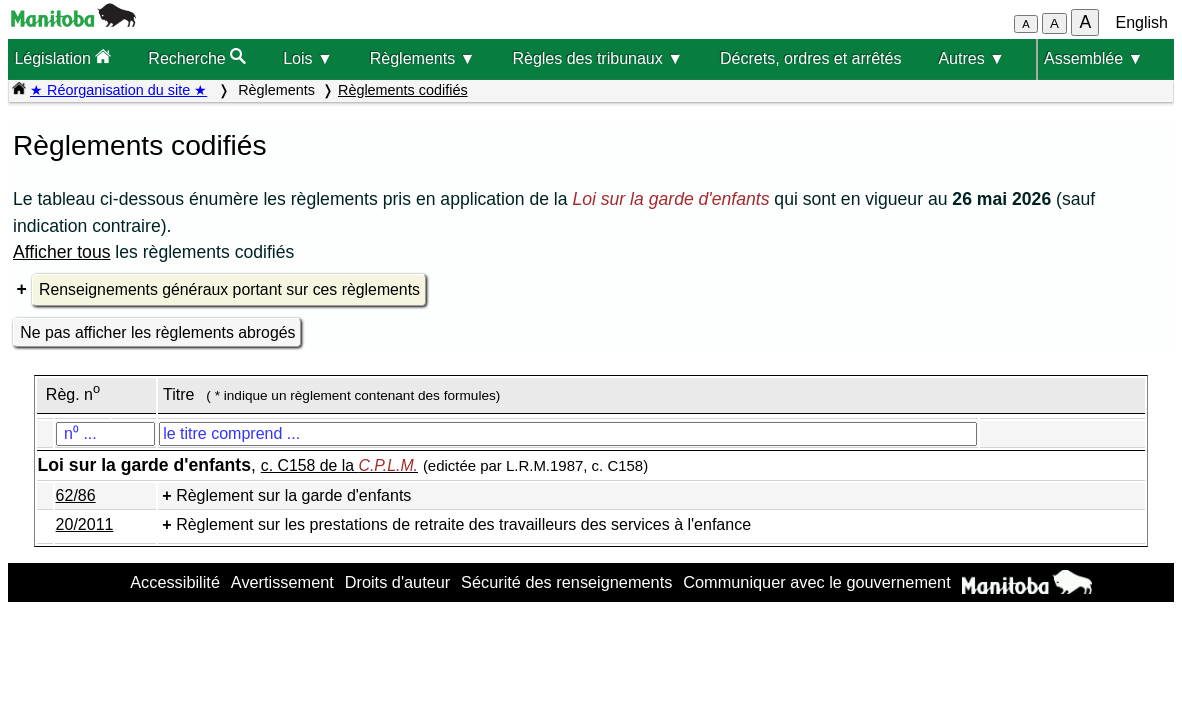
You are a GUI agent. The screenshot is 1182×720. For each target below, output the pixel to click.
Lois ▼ (308, 58)
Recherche (197, 57)
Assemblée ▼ (1093, 58)
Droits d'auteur (398, 582)
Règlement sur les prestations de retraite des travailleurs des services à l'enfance (463, 524)
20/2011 (85, 524)
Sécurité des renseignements (566, 582)
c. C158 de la (339, 465)
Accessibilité (175, 582)
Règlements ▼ (423, 58)
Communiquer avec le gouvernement (816, 582)
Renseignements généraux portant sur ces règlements (229, 289)
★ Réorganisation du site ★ (118, 90)
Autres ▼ (971, 58)
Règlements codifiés (403, 90)
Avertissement (282, 582)
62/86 (76, 495)
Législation (62, 57)
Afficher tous (61, 252)
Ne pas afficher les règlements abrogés (157, 332)
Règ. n (73, 394)
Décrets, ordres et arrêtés (810, 58)
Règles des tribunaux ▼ (597, 58)
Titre (178, 394)
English (1142, 22)
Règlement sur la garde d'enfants (293, 495)
